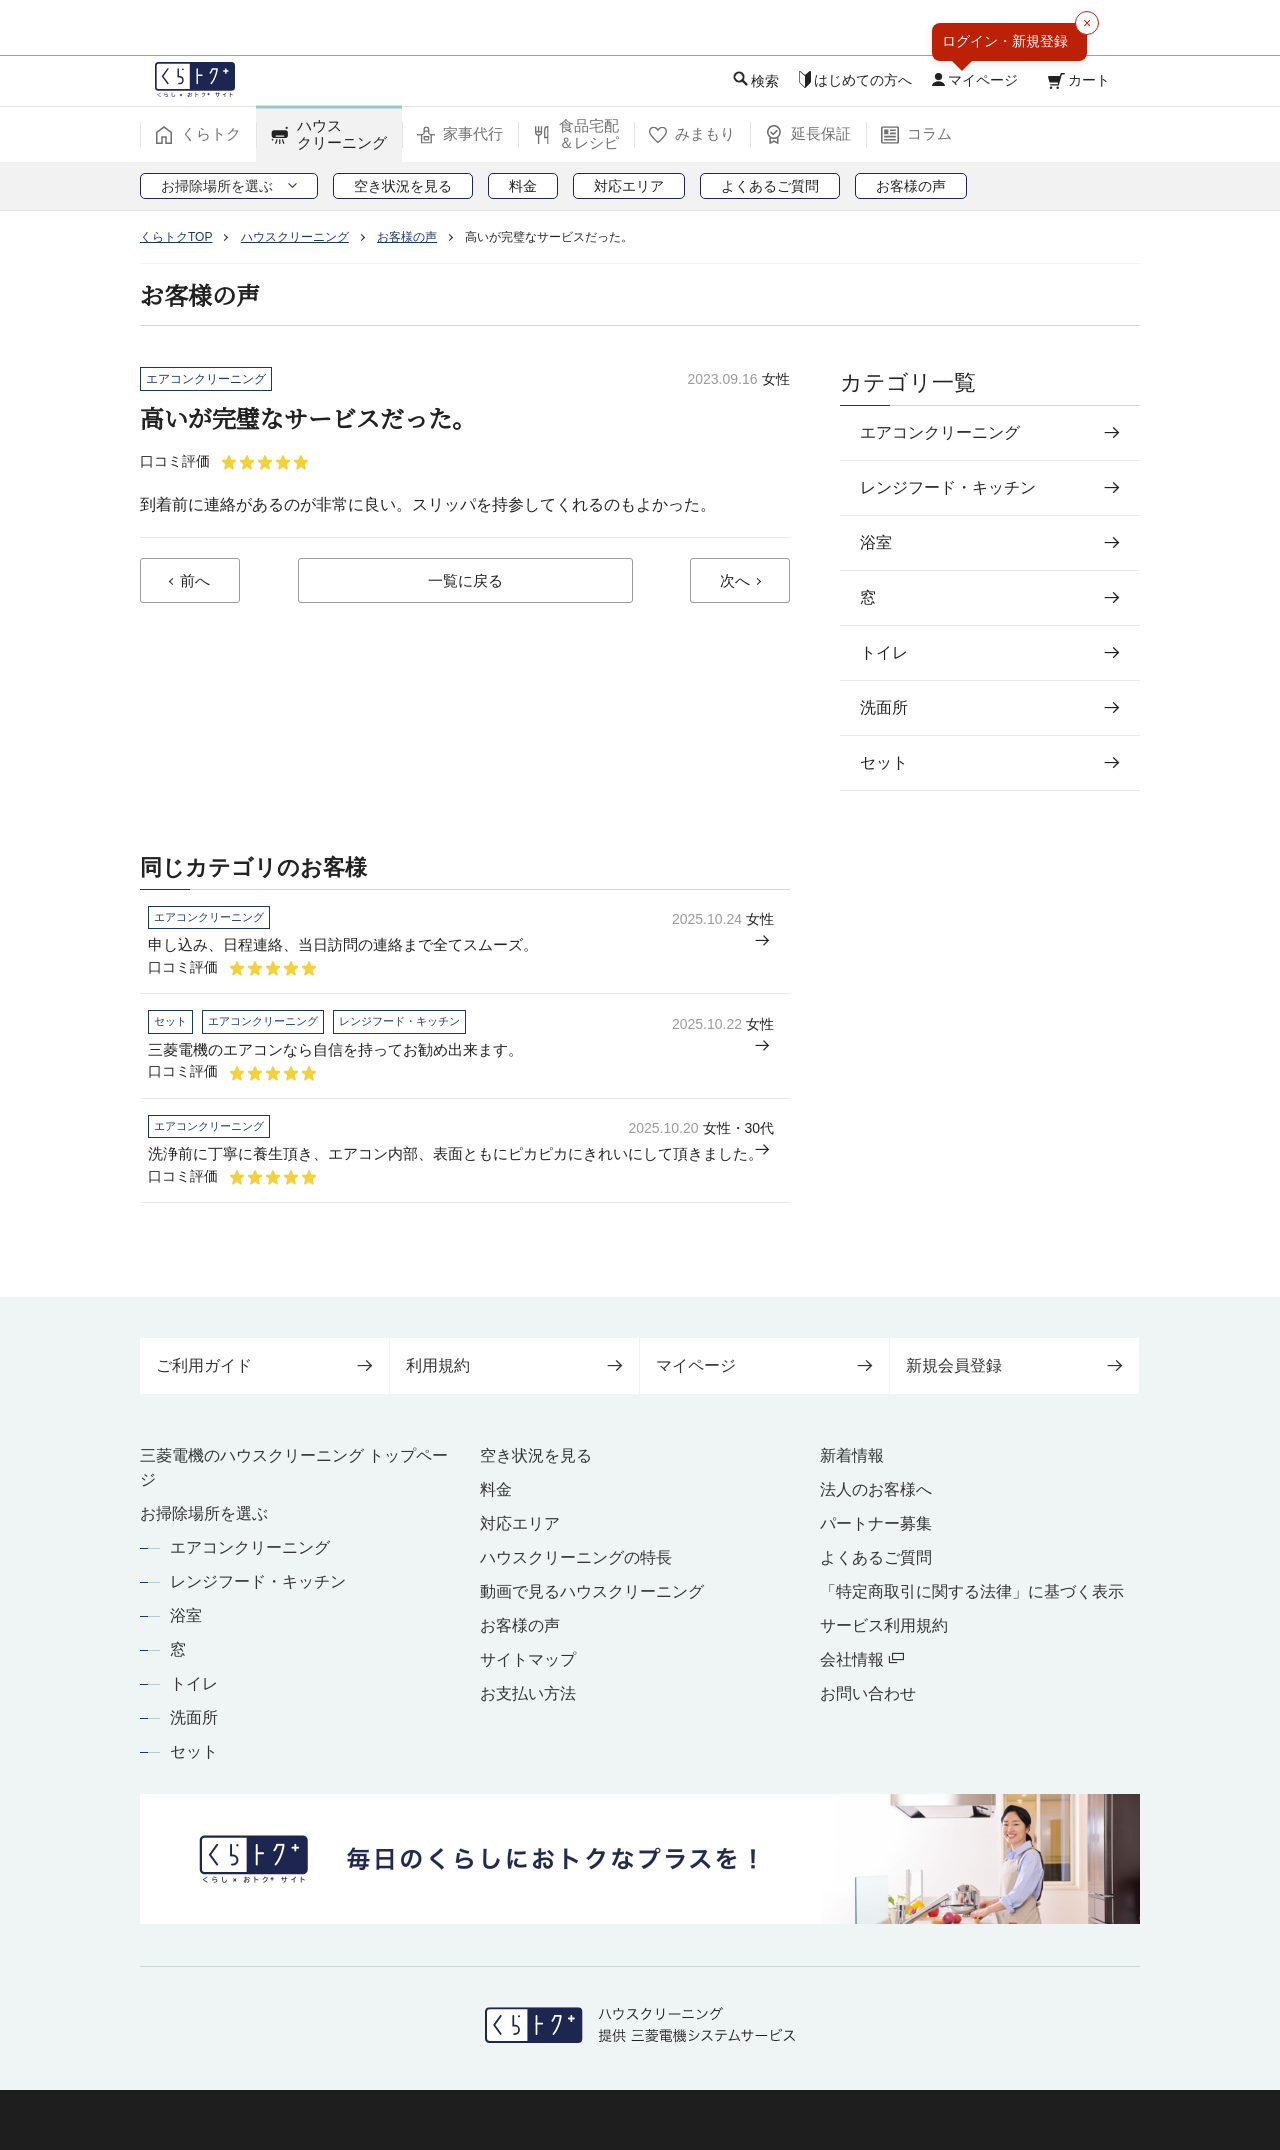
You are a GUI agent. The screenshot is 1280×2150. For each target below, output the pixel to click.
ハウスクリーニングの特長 (576, 1557)
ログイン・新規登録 (1005, 41)
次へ (735, 582)
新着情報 (852, 1455)
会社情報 (862, 1659)
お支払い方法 (528, 1693)
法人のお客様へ (876, 1489)
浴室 (186, 1615)
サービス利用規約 (884, 1625)
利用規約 (514, 1365)
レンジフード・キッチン (258, 1581)
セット (194, 1751)
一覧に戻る (465, 582)
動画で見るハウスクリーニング (592, 1591)
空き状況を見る (536, 1455)
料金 (496, 1489)
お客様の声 (520, 1625)
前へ (195, 582)
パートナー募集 (876, 1523)
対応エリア (520, 1523)
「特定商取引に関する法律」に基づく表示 (972, 1591)
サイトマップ (528, 1659)
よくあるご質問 (876, 1557)
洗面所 (194, 1717)
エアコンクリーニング (250, 1547)
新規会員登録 (1014, 1365)
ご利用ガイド (264, 1365)
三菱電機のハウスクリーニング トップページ (294, 1467)
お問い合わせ (868, 1693)
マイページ (764, 1365)
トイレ (194, 1683)
